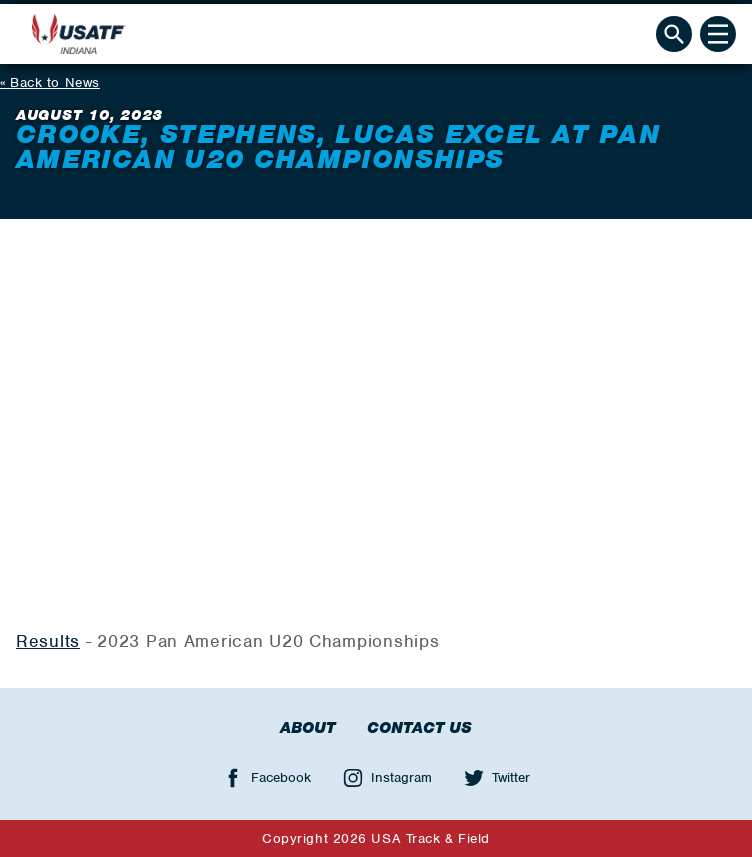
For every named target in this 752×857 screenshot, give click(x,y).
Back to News (55, 82)
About (307, 728)
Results (48, 641)
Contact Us (419, 728)
